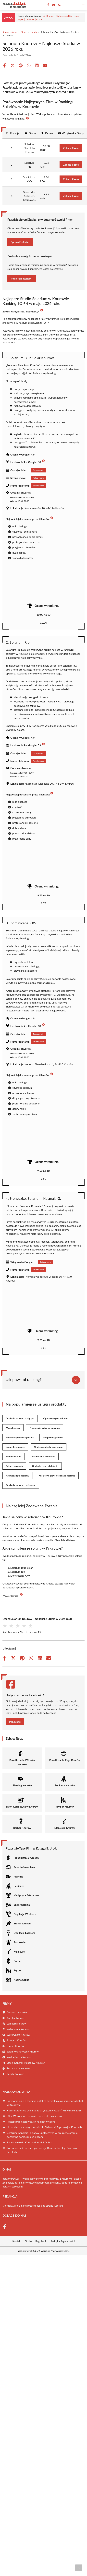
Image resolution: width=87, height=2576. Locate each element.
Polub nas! (15, 1721)
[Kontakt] (53, 5)
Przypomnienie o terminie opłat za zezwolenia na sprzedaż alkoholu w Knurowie (45, 2102)
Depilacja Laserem (24, 1932)
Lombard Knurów (16, 2023)
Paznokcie (19, 1942)
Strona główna (9, 32)
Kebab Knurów (15, 2073)
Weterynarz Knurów (18, 2034)
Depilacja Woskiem (25, 1914)
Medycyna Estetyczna (26, 1895)
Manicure (19, 1951)
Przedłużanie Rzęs (24, 1867)
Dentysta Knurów (17, 2012)
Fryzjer (18, 1970)
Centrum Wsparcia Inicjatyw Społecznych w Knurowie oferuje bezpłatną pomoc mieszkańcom (42, 2134)
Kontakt (58, 2205)
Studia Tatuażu (22, 1923)
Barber (18, 1960)
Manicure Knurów (64, 1827)
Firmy (24, 32)
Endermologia (22, 1904)
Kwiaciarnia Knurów (18, 2029)
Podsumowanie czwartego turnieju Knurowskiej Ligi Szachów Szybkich (42, 2149)
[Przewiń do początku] (78, 2567)
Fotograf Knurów (16, 2040)
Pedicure (19, 1885)
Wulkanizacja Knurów (19, 2057)
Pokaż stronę (38, 478)
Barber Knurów (22, 1827)
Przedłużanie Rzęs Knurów (64, 1760)
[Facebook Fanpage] (47, 5)
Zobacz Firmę (71, 147)
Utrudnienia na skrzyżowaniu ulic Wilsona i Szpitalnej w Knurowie (44, 2127)
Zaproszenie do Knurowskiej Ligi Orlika (29, 2142)
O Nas (28, 2241)
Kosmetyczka (21, 1979)
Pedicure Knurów (65, 1785)
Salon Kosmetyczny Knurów (22, 1806)
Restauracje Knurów (18, 2068)
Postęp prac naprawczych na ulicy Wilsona (31, 2121)
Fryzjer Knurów (65, 1806)
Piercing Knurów (22, 1785)
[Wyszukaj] (59, 5)
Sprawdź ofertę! (20, 241)
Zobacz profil (38, 470)
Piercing (18, 1876)
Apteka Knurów (16, 2017)
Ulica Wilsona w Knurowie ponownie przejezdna (34, 2116)
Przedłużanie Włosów (26, 1857)
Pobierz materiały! (21, 278)
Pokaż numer (38, 485)
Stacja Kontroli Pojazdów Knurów (26, 2062)
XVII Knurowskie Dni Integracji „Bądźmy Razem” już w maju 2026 (44, 2110)
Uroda (34, 32)
